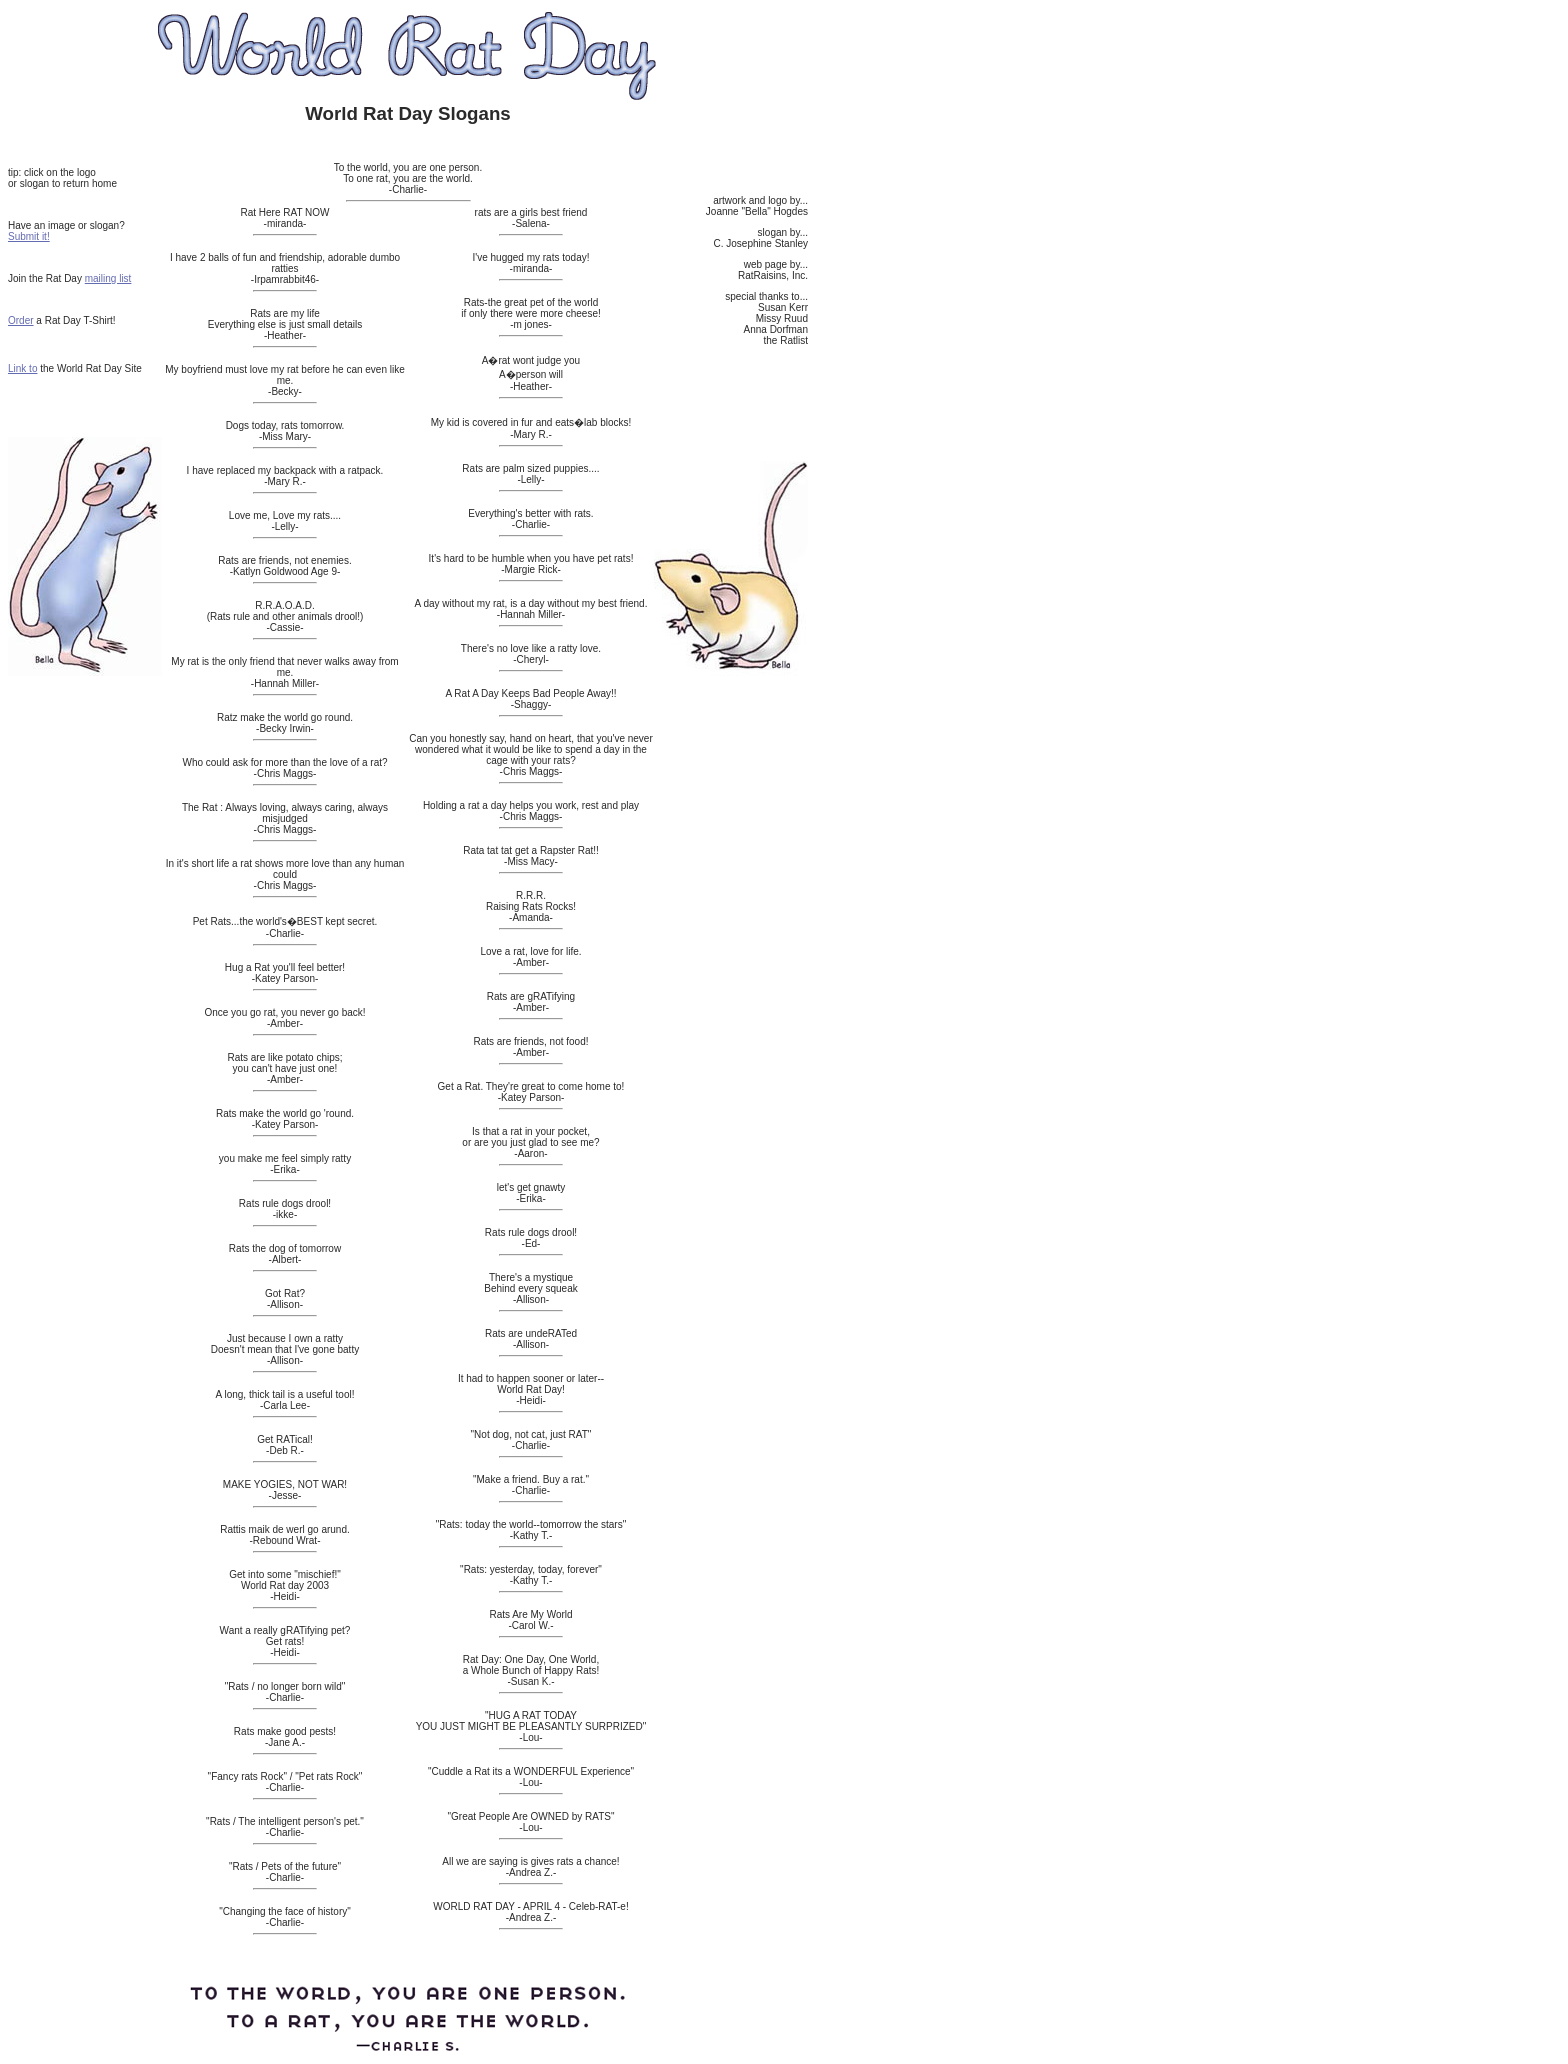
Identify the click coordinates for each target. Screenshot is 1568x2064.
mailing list (108, 278)
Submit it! (29, 236)
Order (21, 320)
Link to (22, 368)
